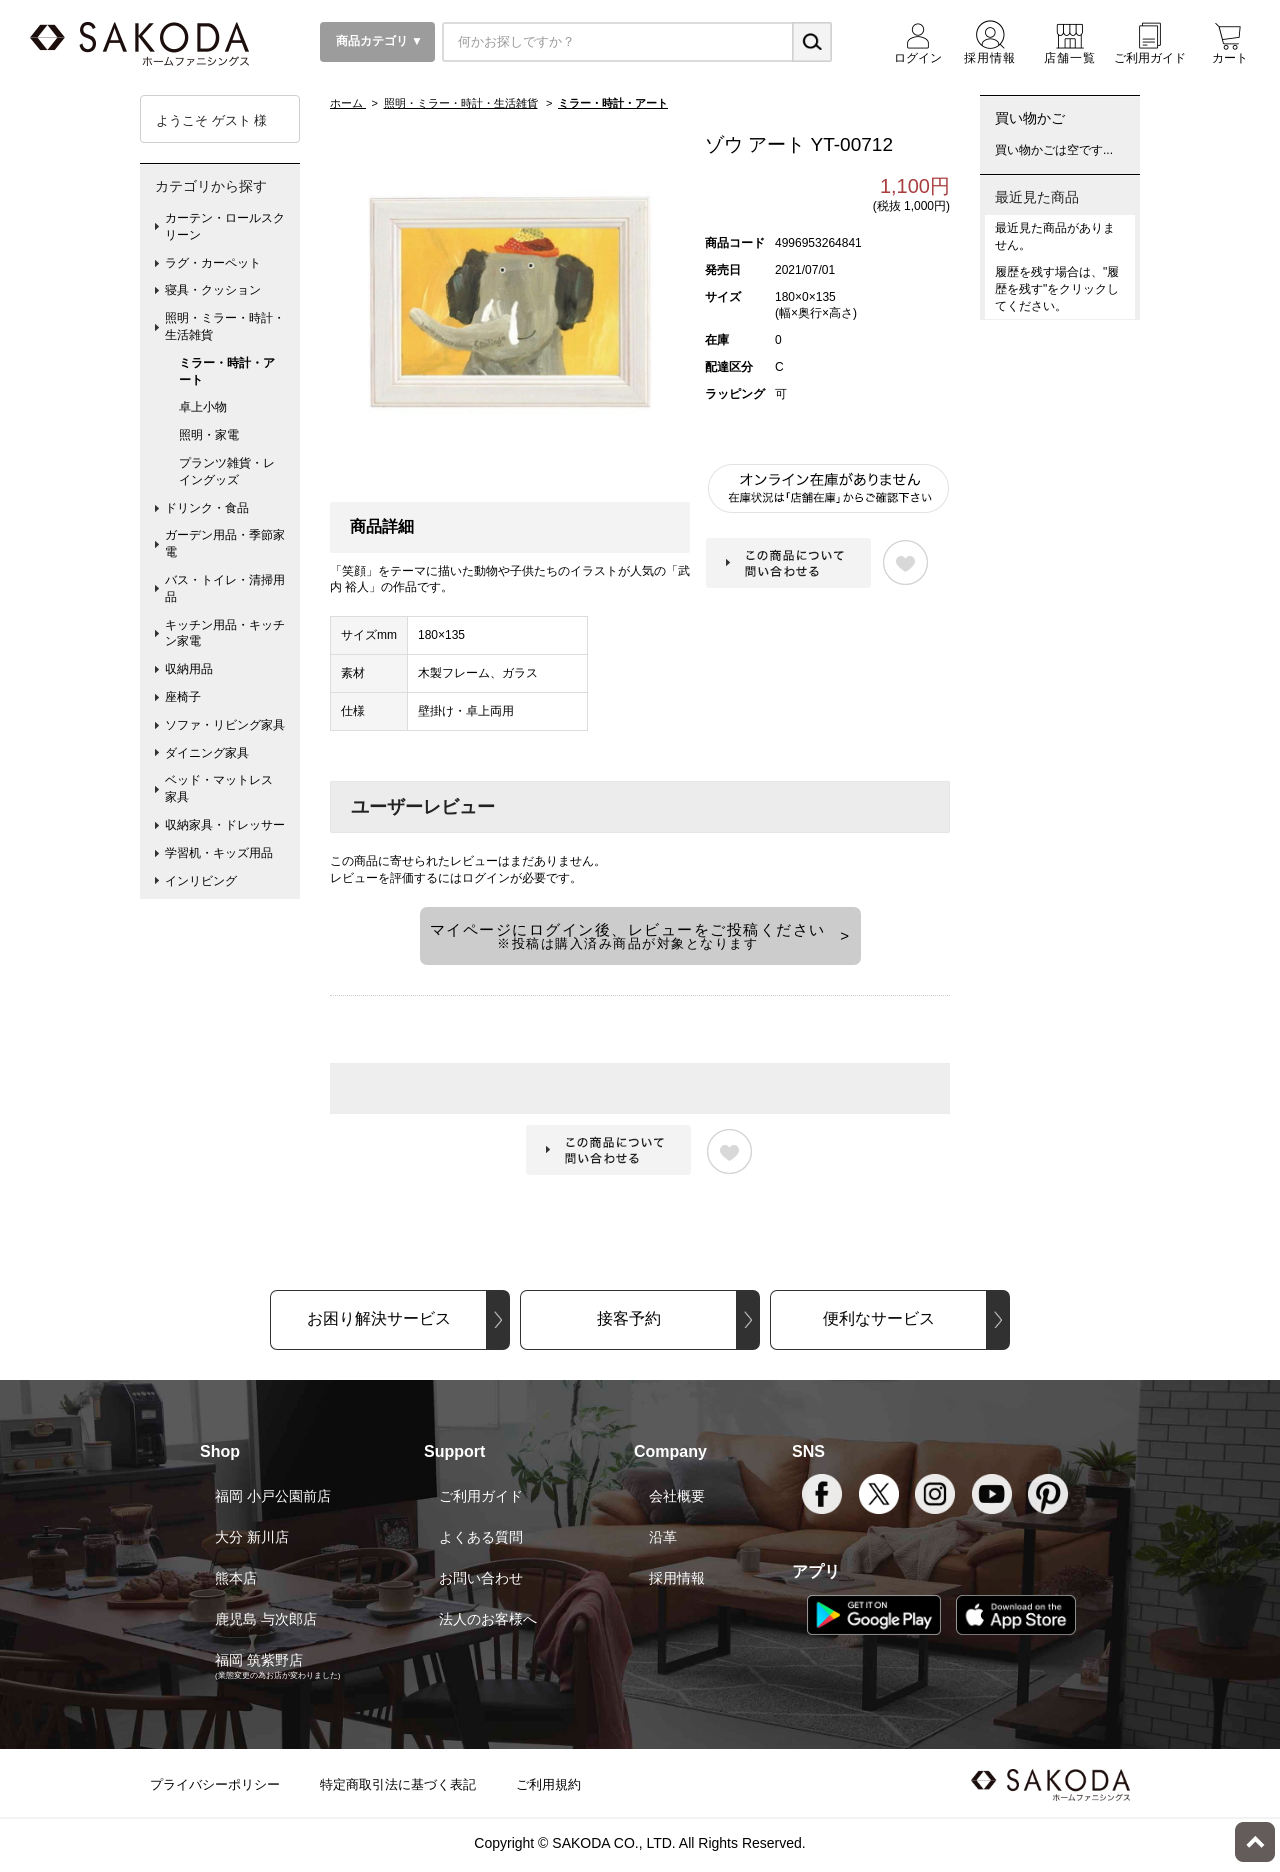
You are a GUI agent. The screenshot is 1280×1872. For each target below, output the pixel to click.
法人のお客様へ (488, 1619)
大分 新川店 (252, 1537)
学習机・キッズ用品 (219, 853)
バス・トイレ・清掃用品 (225, 588)
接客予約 (629, 1318)
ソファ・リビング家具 (225, 725)
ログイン (486, 878)
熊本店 (236, 1578)
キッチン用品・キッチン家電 (225, 633)
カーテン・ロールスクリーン (225, 226)
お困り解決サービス (379, 1318)
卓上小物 (203, 407)
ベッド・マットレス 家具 (225, 788)
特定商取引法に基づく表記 (398, 1784)
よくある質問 (481, 1537)
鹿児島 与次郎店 (266, 1619)
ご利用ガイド (481, 1496)
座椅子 (183, 697)
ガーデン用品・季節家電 (225, 543)
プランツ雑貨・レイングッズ (227, 471)
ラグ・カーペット (213, 263)
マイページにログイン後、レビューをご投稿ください (628, 936)
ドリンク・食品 (207, 508)
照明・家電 (209, 435)
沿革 (663, 1537)
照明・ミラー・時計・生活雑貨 (225, 326)
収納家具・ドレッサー (225, 825)
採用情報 (677, 1578)
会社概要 (677, 1496)
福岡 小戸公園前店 (273, 1496)
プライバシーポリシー (215, 1784)
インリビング (201, 881)
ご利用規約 (548, 1784)
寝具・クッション (213, 290)
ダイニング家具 (207, 753)
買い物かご (1030, 118)
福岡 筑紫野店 (259, 1660)
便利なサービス (879, 1318)
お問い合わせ (481, 1578)
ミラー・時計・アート (227, 371)
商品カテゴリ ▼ (377, 41)
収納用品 (189, 669)
